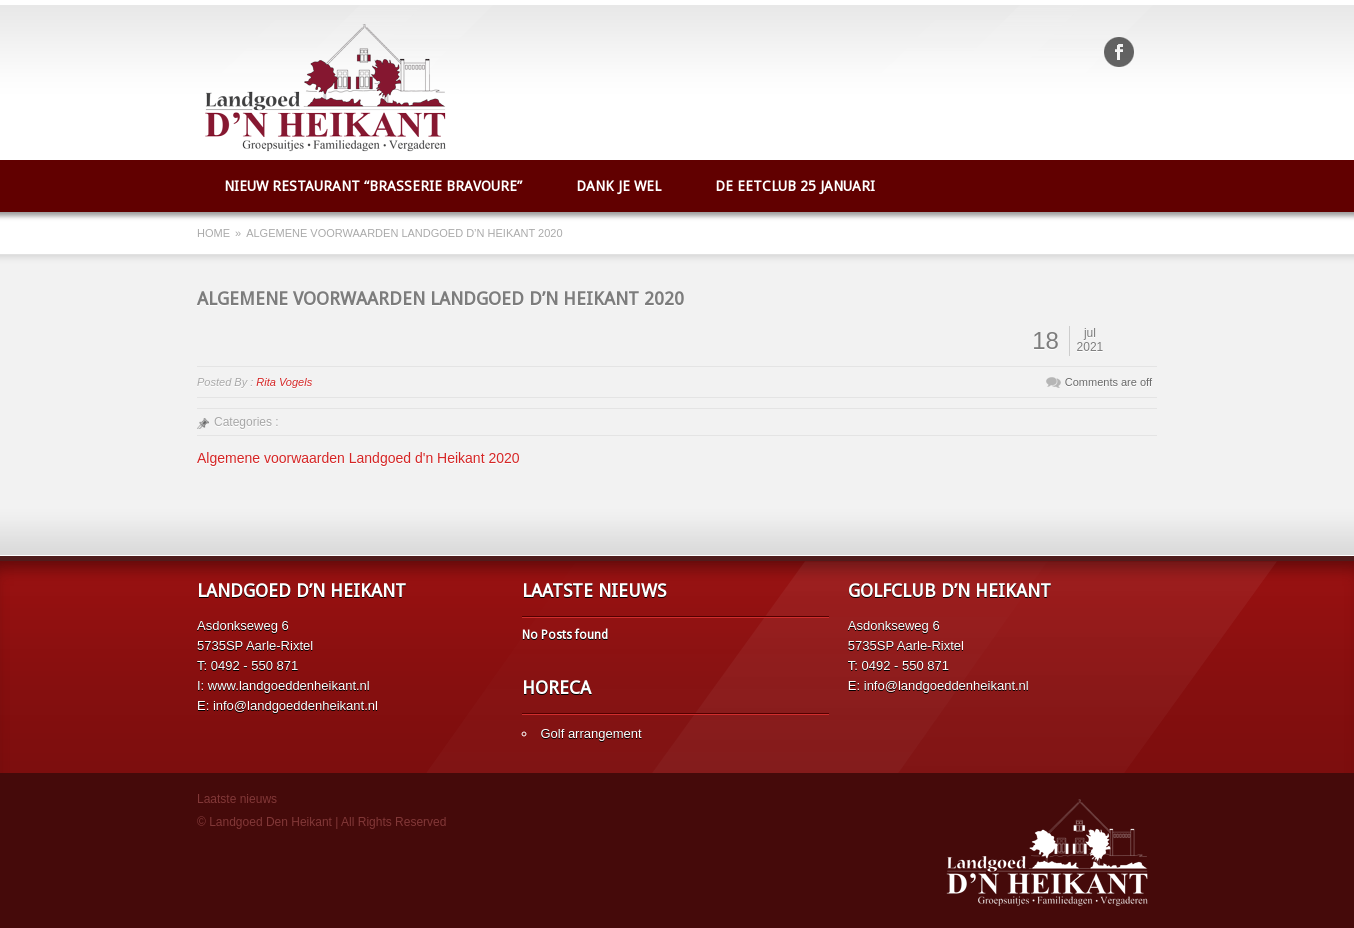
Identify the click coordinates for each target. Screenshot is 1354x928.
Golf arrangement (590, 733)
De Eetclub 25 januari (795, 186)
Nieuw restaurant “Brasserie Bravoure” (373, 186)
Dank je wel (618, 186)
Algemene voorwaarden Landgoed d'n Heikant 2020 (358, 458)
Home (213, 233)
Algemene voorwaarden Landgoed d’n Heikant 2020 (440, 298)
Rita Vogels (284, 382)
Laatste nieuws (237, 799)
